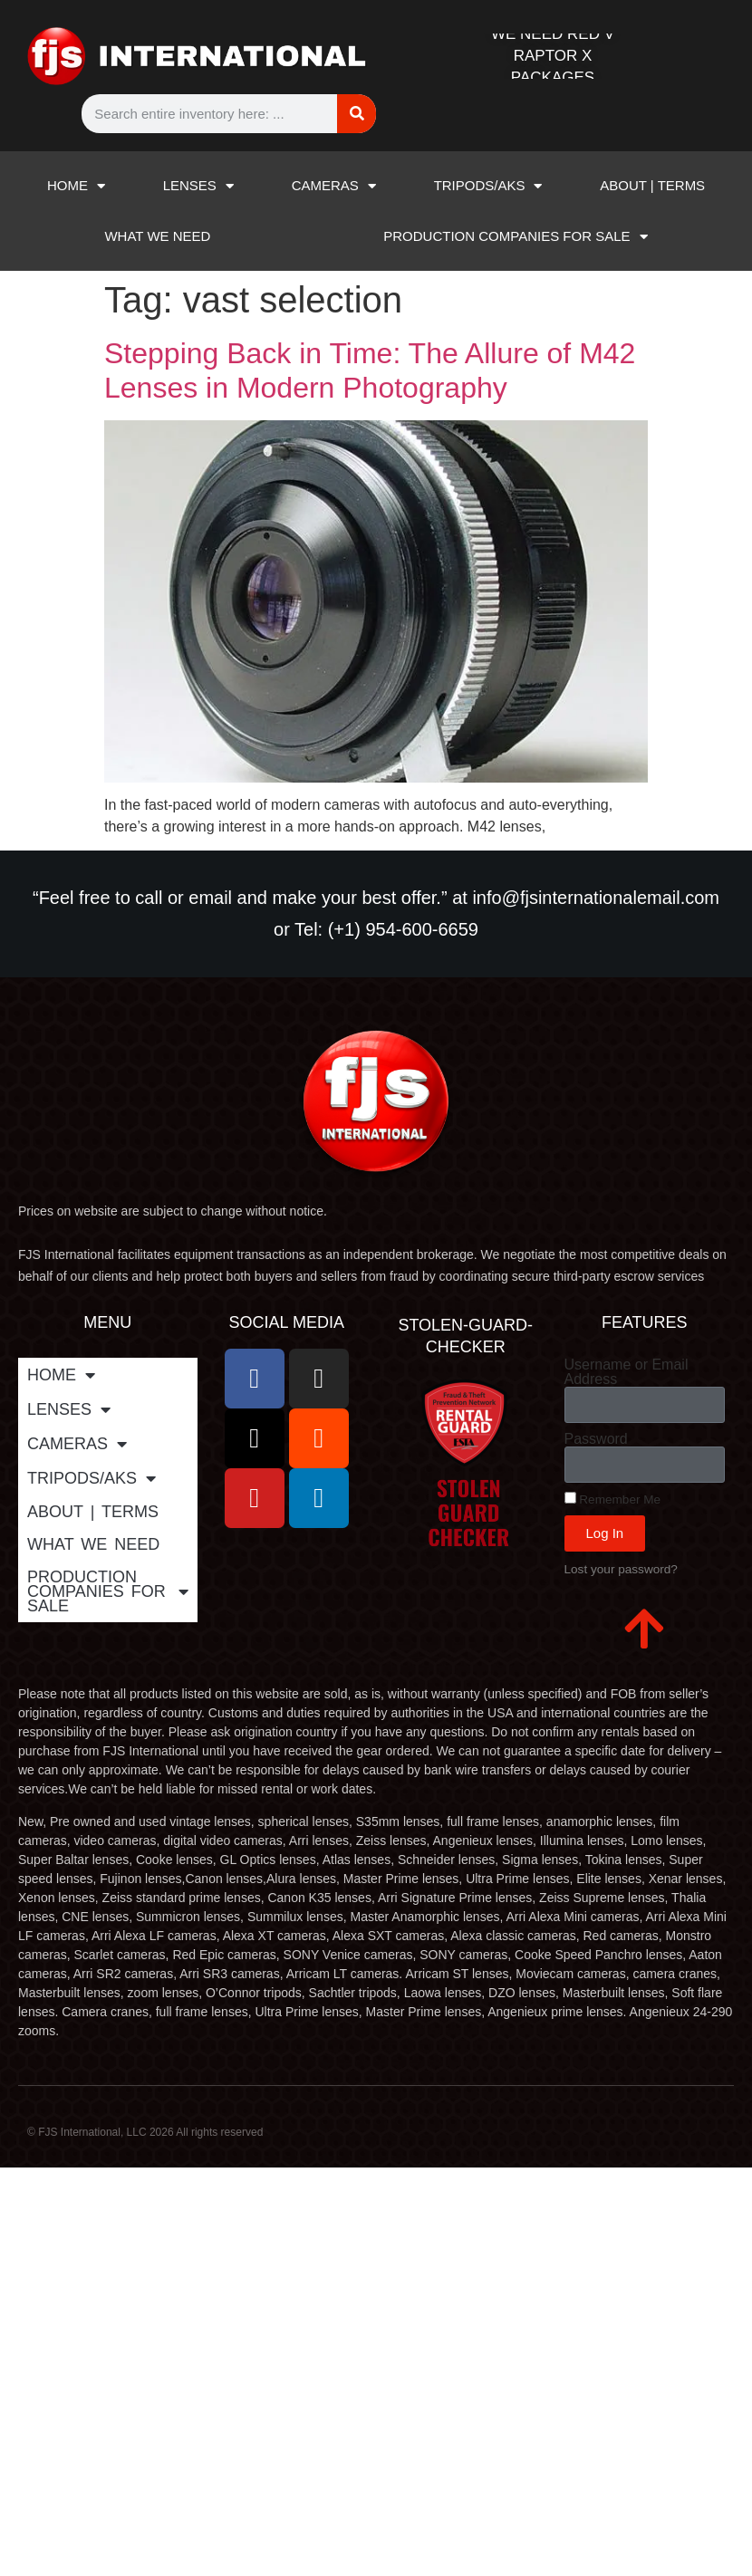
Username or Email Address (626, 1372)
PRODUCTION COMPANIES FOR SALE (515, 237)
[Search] (356, 113)
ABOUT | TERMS (652, 185)
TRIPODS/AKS (488, 186)
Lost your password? (621, 1569)
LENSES (198, 186)
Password (596, 1439)
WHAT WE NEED (157, 236)
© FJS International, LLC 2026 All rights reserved (145, 2132)
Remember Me (612, 1499)
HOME (76, 186)
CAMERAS (334, 186)
